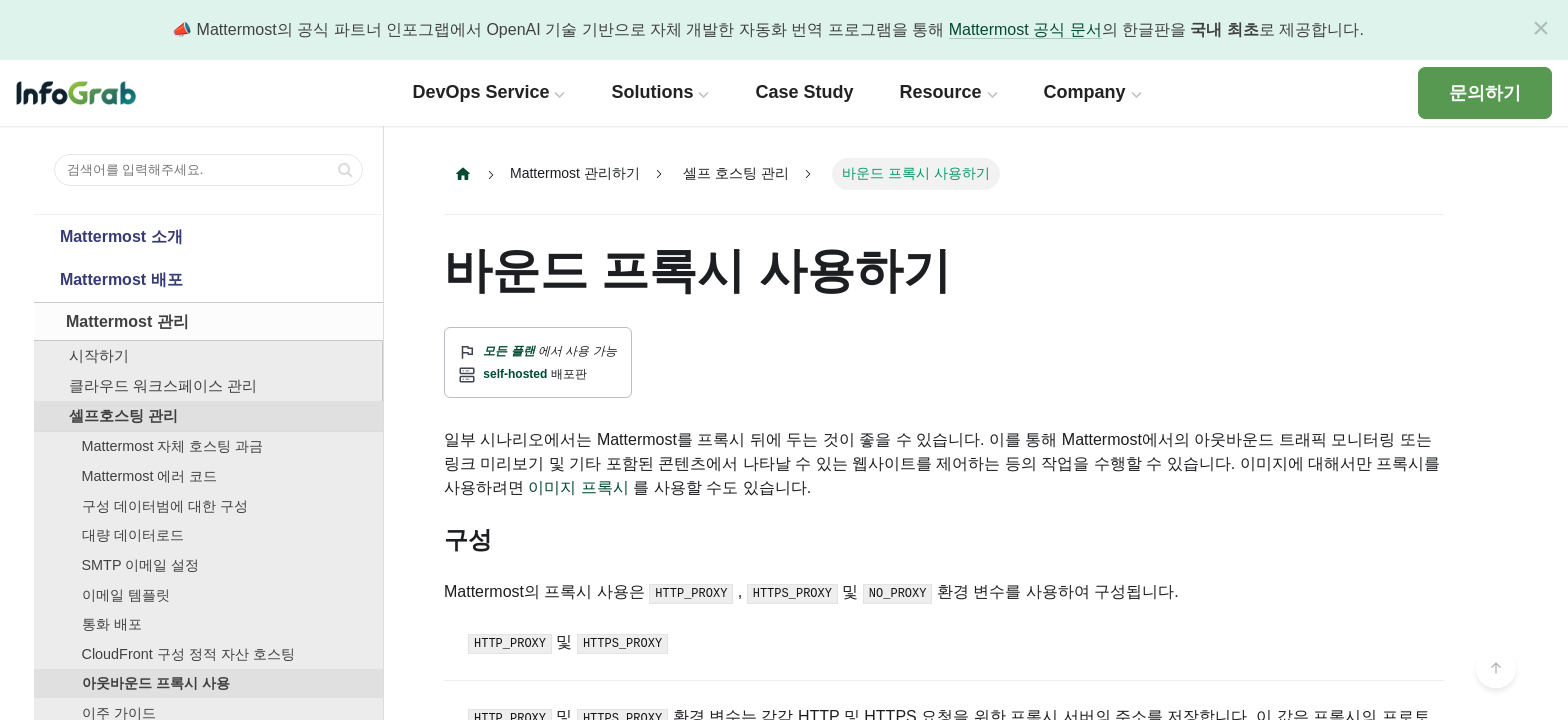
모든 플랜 (508, 351)
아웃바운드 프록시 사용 (156, 683)
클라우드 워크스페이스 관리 (163, 386)
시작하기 (99, 356)
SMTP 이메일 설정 (141, 565)
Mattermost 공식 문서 (1025, 29)
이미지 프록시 (578, 487)
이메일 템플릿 (126, 595)
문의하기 (1485, 93)
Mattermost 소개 (121, 236)
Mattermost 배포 (121, 279)
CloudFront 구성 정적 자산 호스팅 (188, 654)
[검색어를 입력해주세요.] (208, 170)
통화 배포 (112, 624)
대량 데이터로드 (133, 535)
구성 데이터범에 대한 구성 (165, 506)
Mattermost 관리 (127, 321)
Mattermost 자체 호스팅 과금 (173, 446)
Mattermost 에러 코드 (150, 476)
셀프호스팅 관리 (123, 416)
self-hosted (515, 374)
